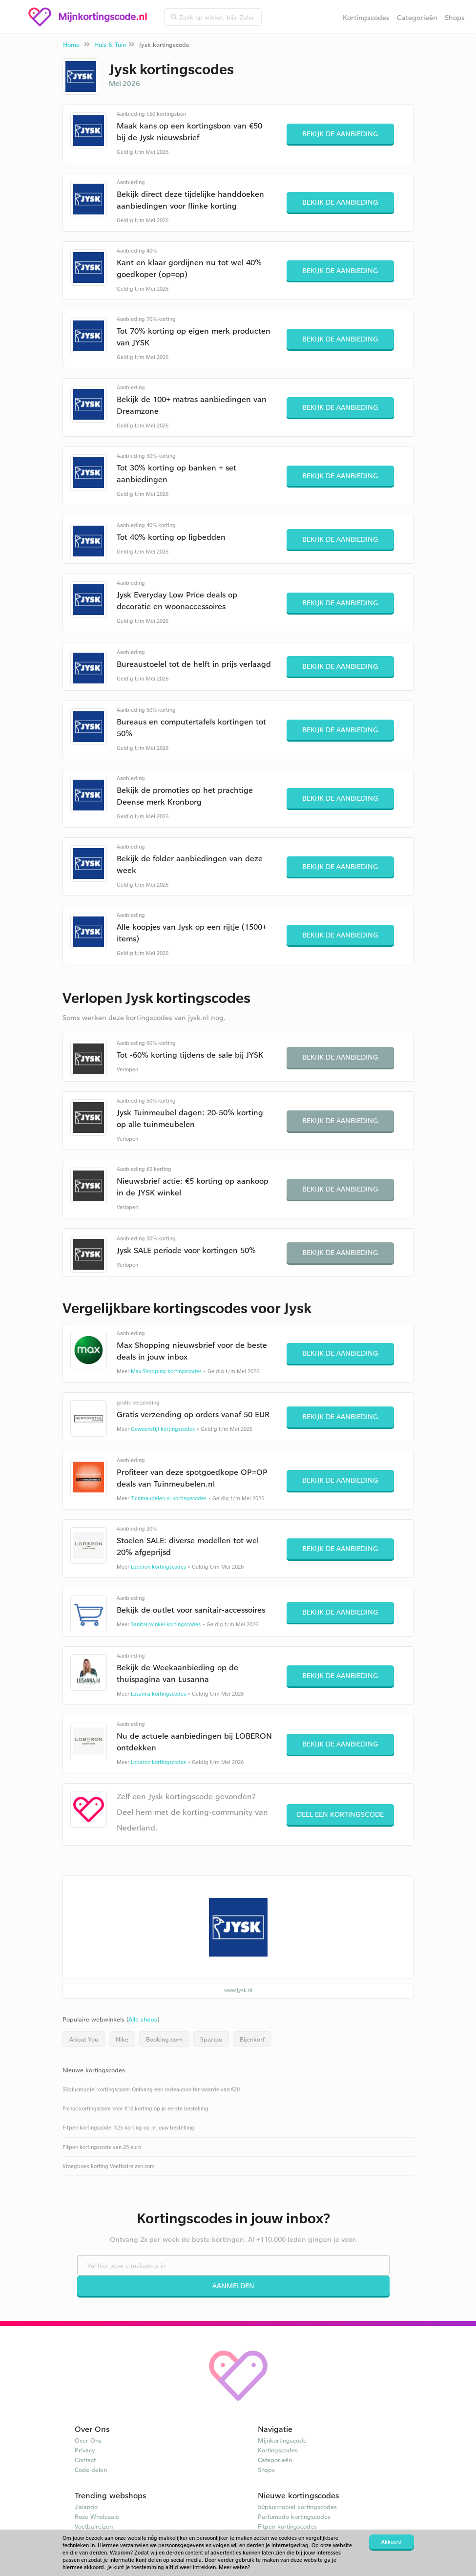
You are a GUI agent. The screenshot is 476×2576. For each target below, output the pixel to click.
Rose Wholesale (97, 2516)
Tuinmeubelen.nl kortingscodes (169, 1498)
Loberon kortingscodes (158, 1566)
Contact (85, 2460)
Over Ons (88, 2440)
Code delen (91, 2469)
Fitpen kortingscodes (287, 2526)
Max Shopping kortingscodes (166, 1371)
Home (71, 44)
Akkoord (391, 2541)
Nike (122, 2039)
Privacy (85, 2450)
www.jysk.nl (238, 1990)
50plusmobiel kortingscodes (297, 2507)
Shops (455, 17)
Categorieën (417, 17)
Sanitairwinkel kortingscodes (166, 1624)
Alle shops (142, 2019)
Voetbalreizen (94, 2526)
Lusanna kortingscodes (158, 1693)
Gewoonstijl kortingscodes (163, 1429)
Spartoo (211, 2039)
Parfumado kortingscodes (294, 2516)
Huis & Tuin (110, 44)
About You (83, 2039)
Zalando (86, 2507)
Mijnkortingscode (282, 2440)
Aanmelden (233, 2285)
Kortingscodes (366, 17)
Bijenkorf (252, 2039)
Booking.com (164, 2039)
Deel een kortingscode (340, 1814)
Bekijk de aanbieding (340, 133)
